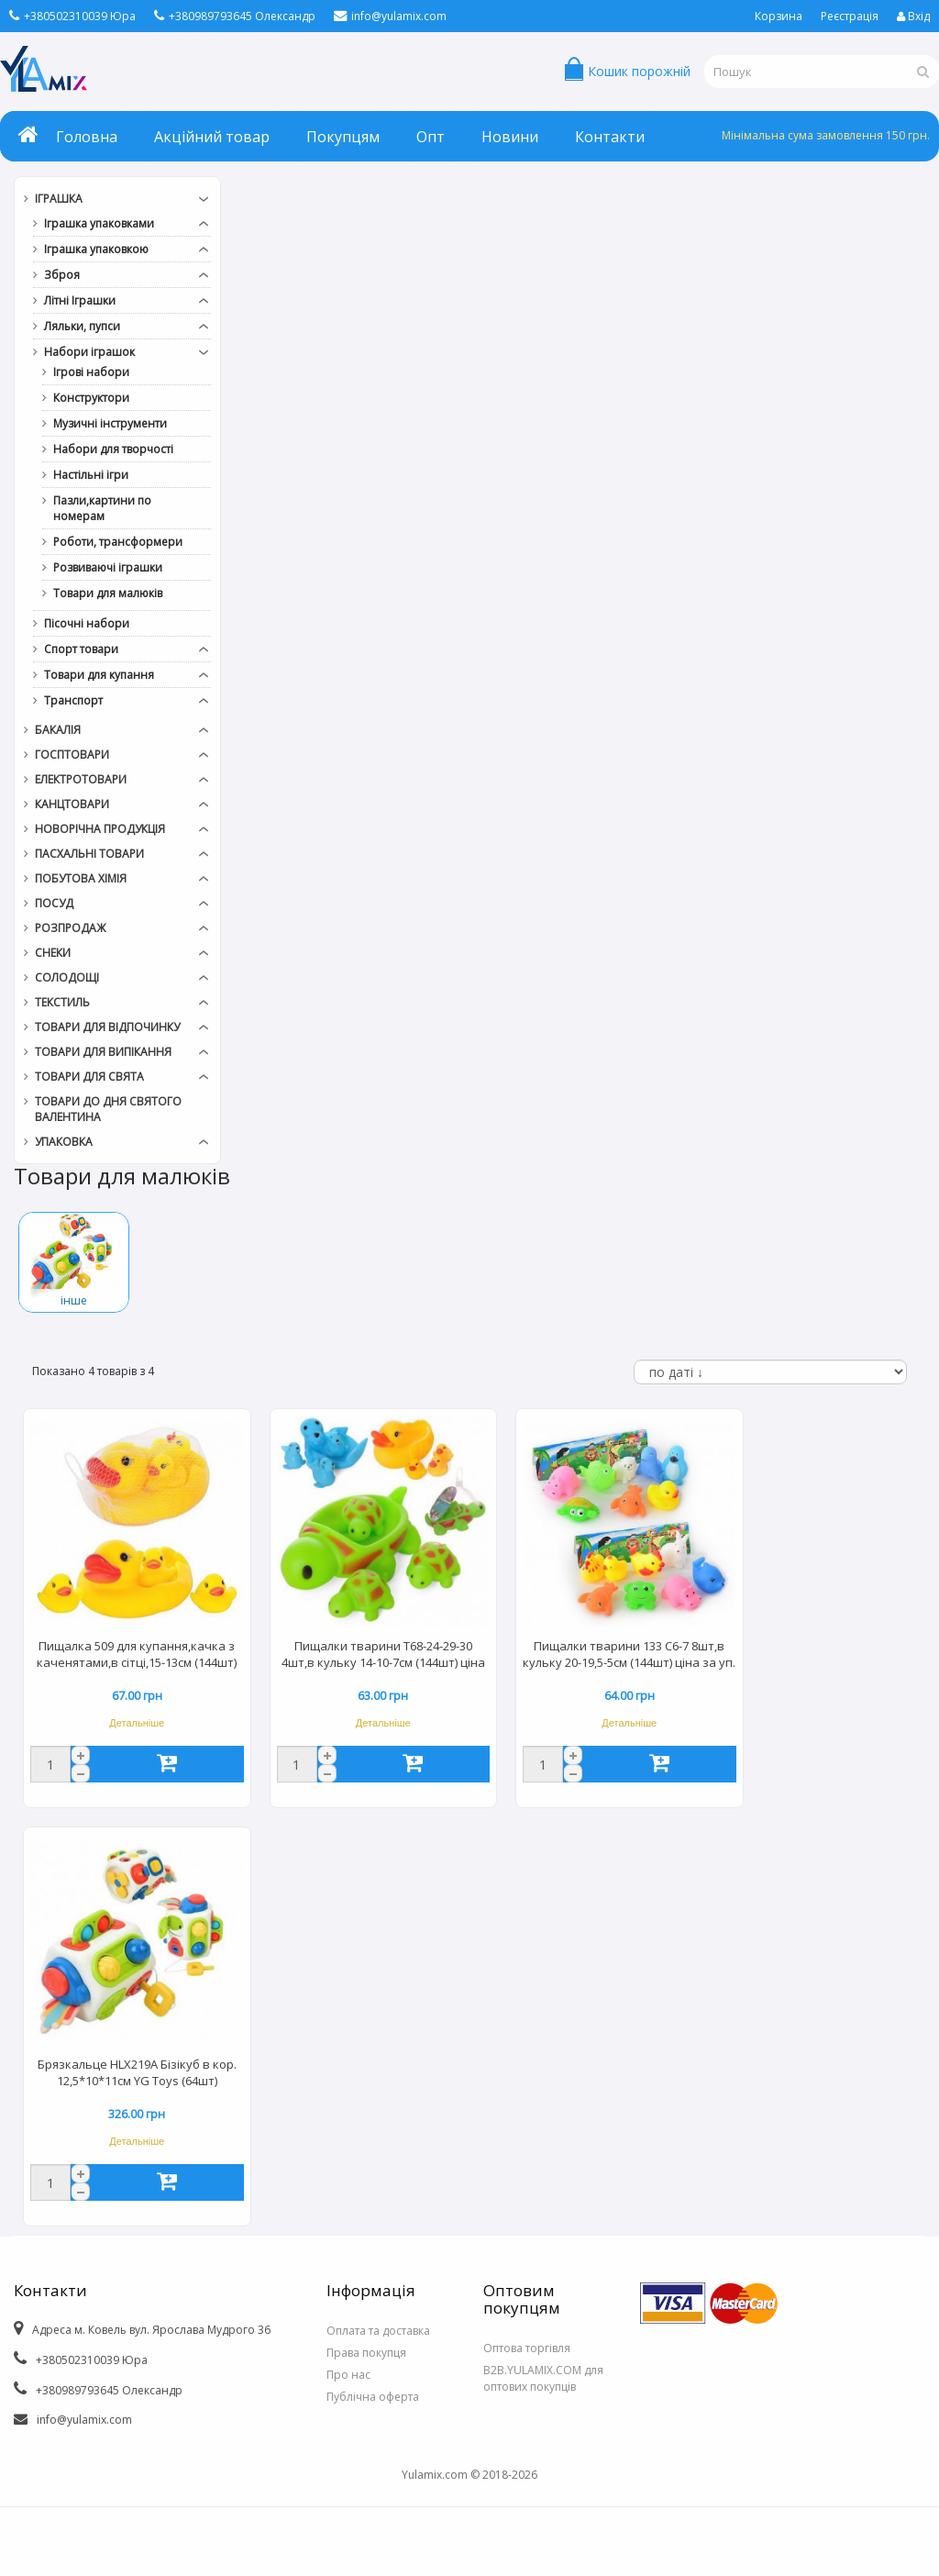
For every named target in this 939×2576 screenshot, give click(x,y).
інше (74, 1300)
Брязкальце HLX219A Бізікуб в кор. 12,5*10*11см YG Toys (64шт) (137, 2072)
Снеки (53, 952)
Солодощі (67, 977)
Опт (430, 137)
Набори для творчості (113, 449)
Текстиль (62, 1002)
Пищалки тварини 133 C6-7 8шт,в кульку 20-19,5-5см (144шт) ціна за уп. (629, 1654)
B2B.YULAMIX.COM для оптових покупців (543, 2378)
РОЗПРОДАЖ (70, 928)
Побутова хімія (81, 878)
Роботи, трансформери (117, 542)
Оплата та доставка (378, 2330)
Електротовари (81, 779)
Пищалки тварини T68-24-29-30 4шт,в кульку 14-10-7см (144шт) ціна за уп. (383, 1656)
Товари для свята (89, 1076)
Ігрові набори (91, 372)
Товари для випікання (103, 1052)
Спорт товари (81, 649)
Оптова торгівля (526, 2348)
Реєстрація (849, 16)
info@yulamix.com (390, 16)
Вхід (913, 16)
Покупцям (343, 137)
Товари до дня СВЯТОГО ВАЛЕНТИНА (108, 1109)
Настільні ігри (90, 475)
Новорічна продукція (100, 829)
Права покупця (366, 2352)
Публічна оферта (372, 2396)
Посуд (54, 903)
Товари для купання (99, 675)
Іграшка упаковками (99, 223)
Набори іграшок (89, 352)
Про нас (348, 2374)
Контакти (610, 137)
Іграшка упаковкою (96, 249)
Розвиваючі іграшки (107, 567)
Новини (509, 137)
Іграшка (59, 198)
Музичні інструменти (110, 423)
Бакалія (58, 730)
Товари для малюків (107, 593)
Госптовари (72, 754)
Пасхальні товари (89, 853)
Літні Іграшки (80, 300)
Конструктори (91, 397)
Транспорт (73, 700)
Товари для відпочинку (107, 1027)
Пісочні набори (86, 623)
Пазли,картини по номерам (102, 508)
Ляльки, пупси (82, 326)
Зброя (62, 275)
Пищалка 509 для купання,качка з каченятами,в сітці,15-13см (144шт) (137, 1654)
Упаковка (64, 1141)
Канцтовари (72, 804)
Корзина (778, 16)
